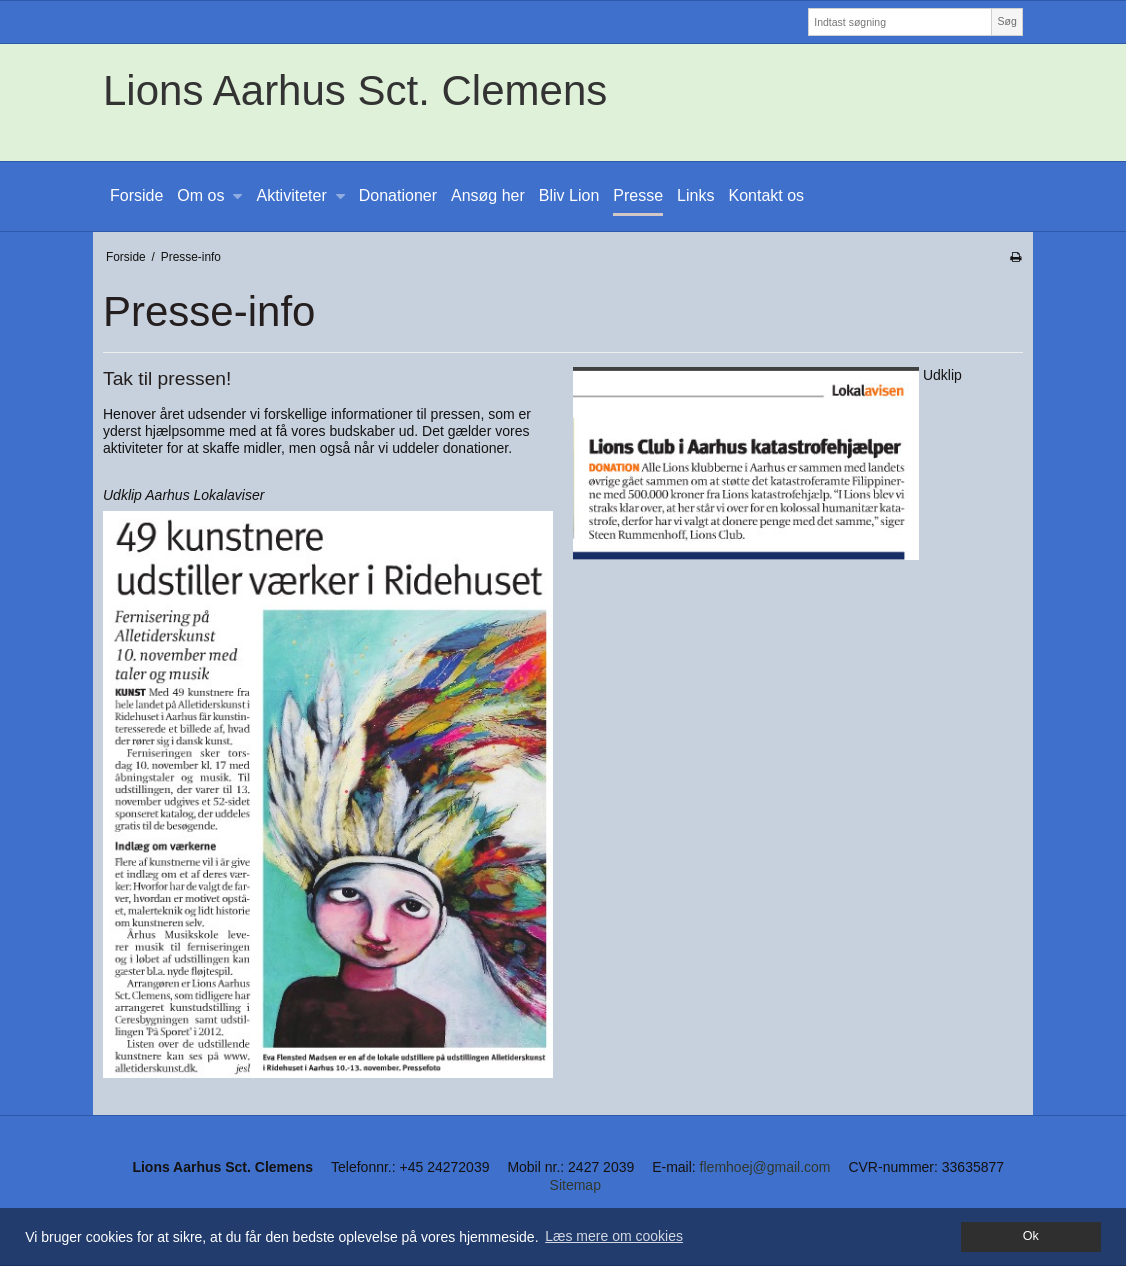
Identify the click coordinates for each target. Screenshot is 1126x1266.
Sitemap (575, 1185)
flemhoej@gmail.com (765, 1167)
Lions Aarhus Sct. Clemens (355, 90)
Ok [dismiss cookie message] (1031, 1236)
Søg (1006, 21)
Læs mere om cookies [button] (614, 1236)
